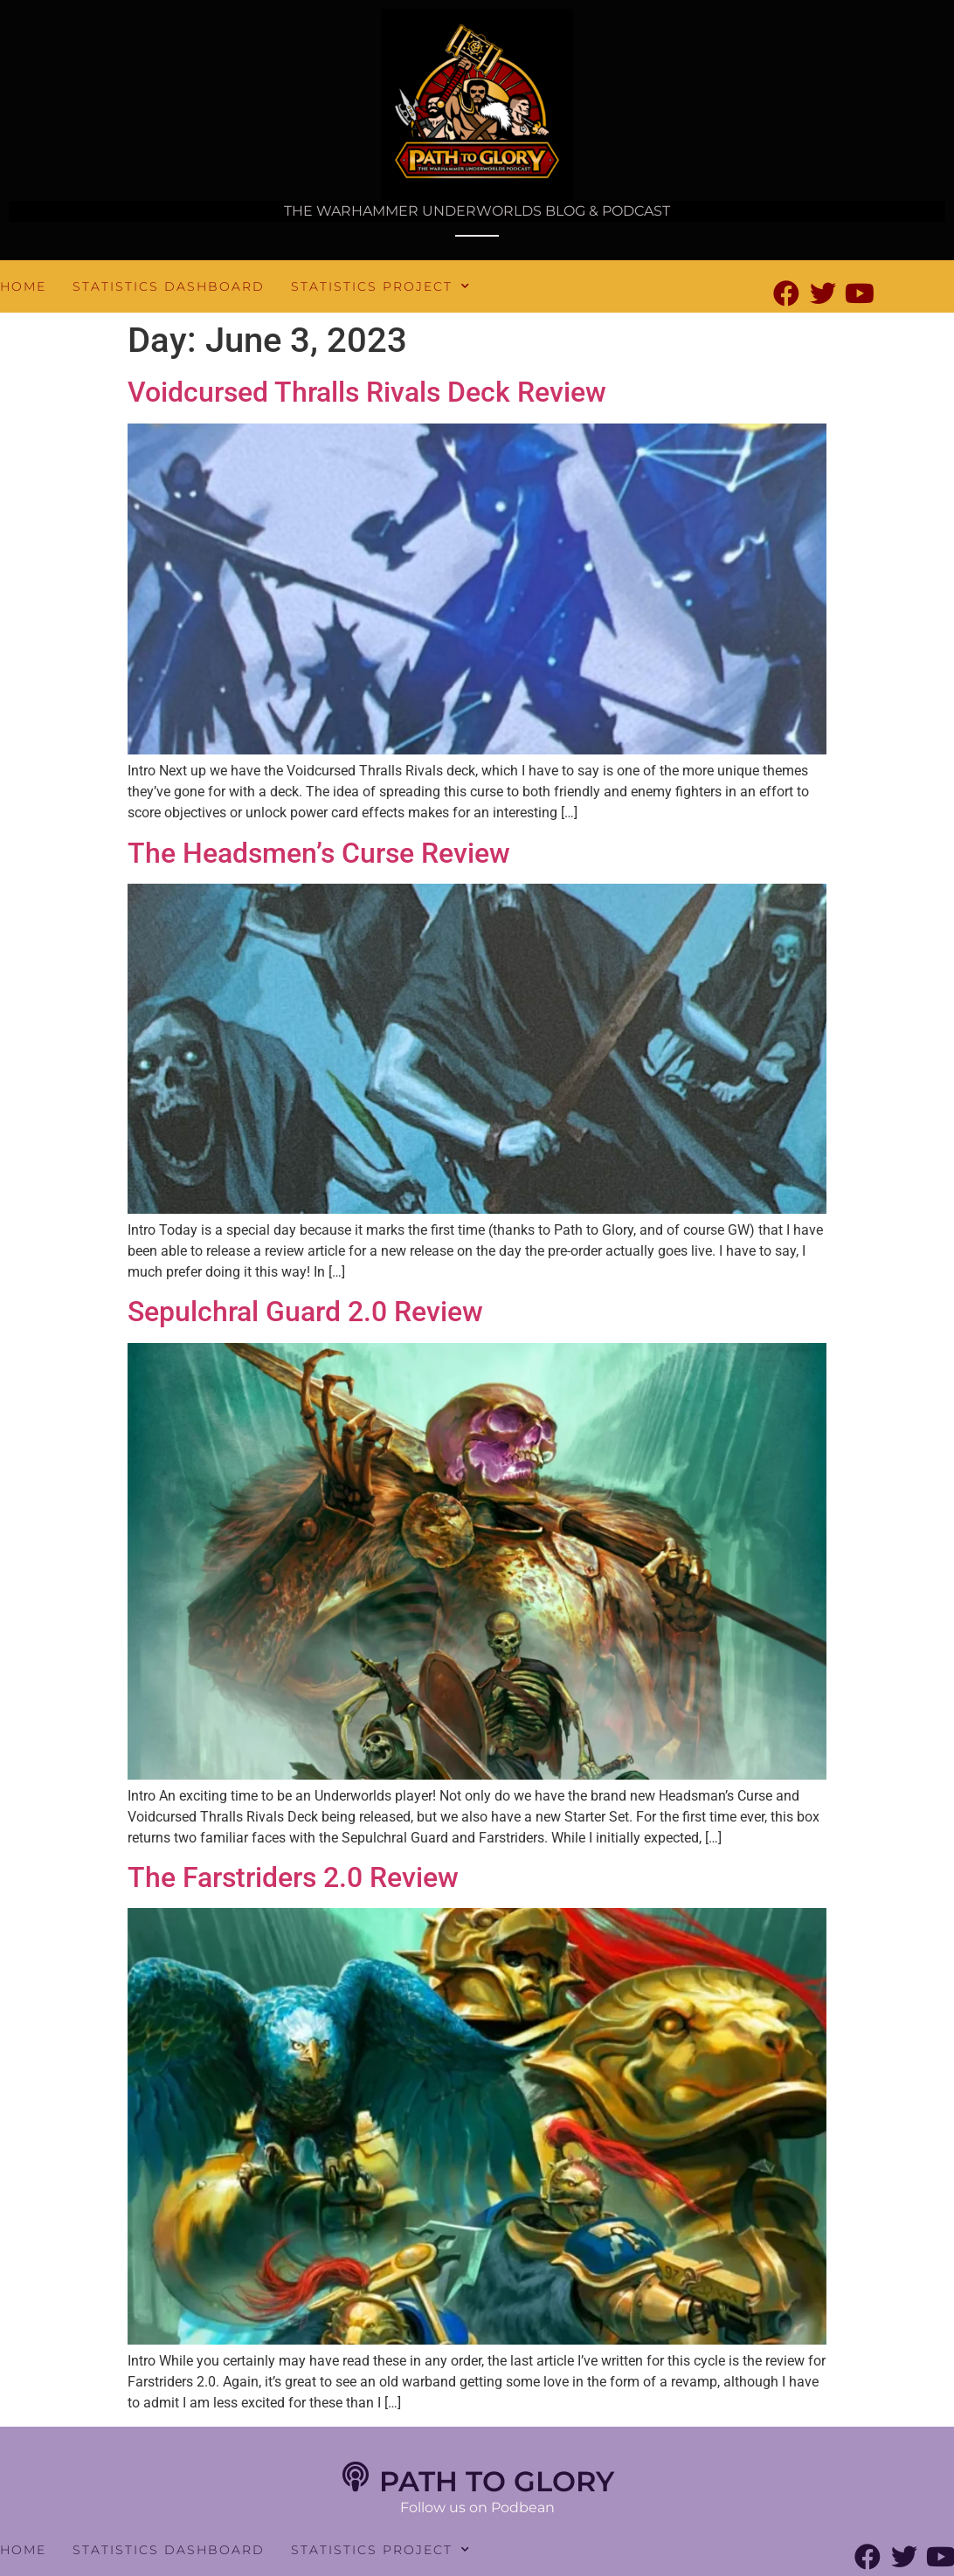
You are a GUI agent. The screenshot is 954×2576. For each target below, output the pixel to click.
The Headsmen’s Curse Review (319, 853)
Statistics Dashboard (169, 286)
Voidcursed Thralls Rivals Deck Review (367, 392)
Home (23, 286)
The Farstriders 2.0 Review (293, 1877)
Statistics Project (381, 286)
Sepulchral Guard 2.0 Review (305, 1311)
